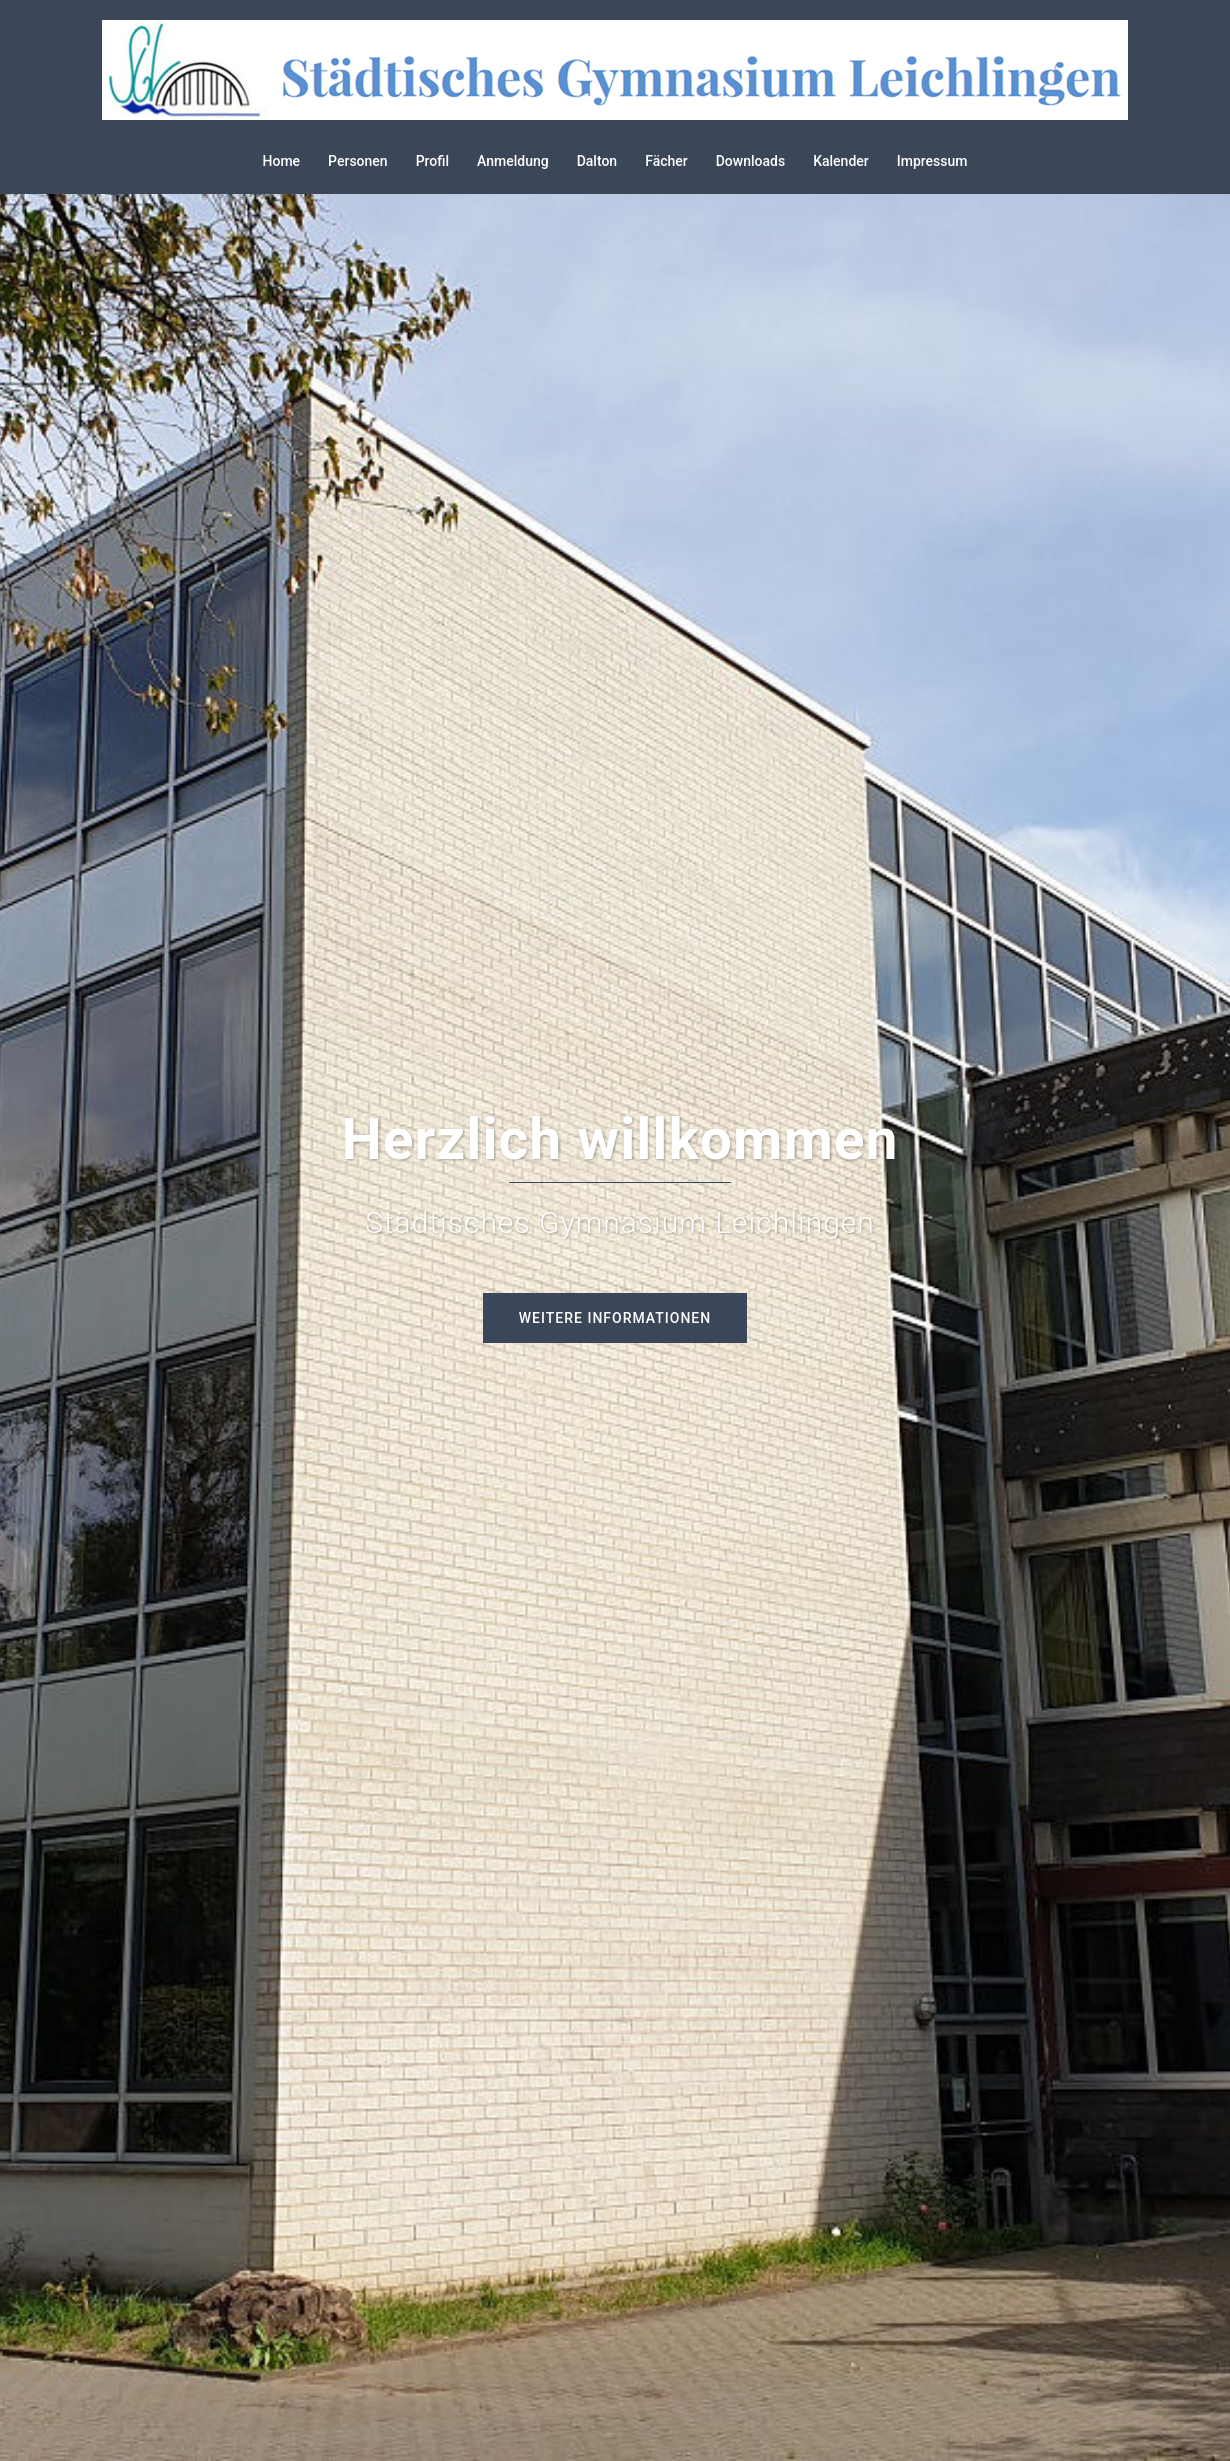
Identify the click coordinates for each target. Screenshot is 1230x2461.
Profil (432, 161)
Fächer (666, 161)
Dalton (597, 161)
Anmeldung (513, 161)
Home (282, 161)
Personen (358, 161)
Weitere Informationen (615, 1318)
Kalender (841, 161)
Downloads (750, 161)
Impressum (932, 161)
